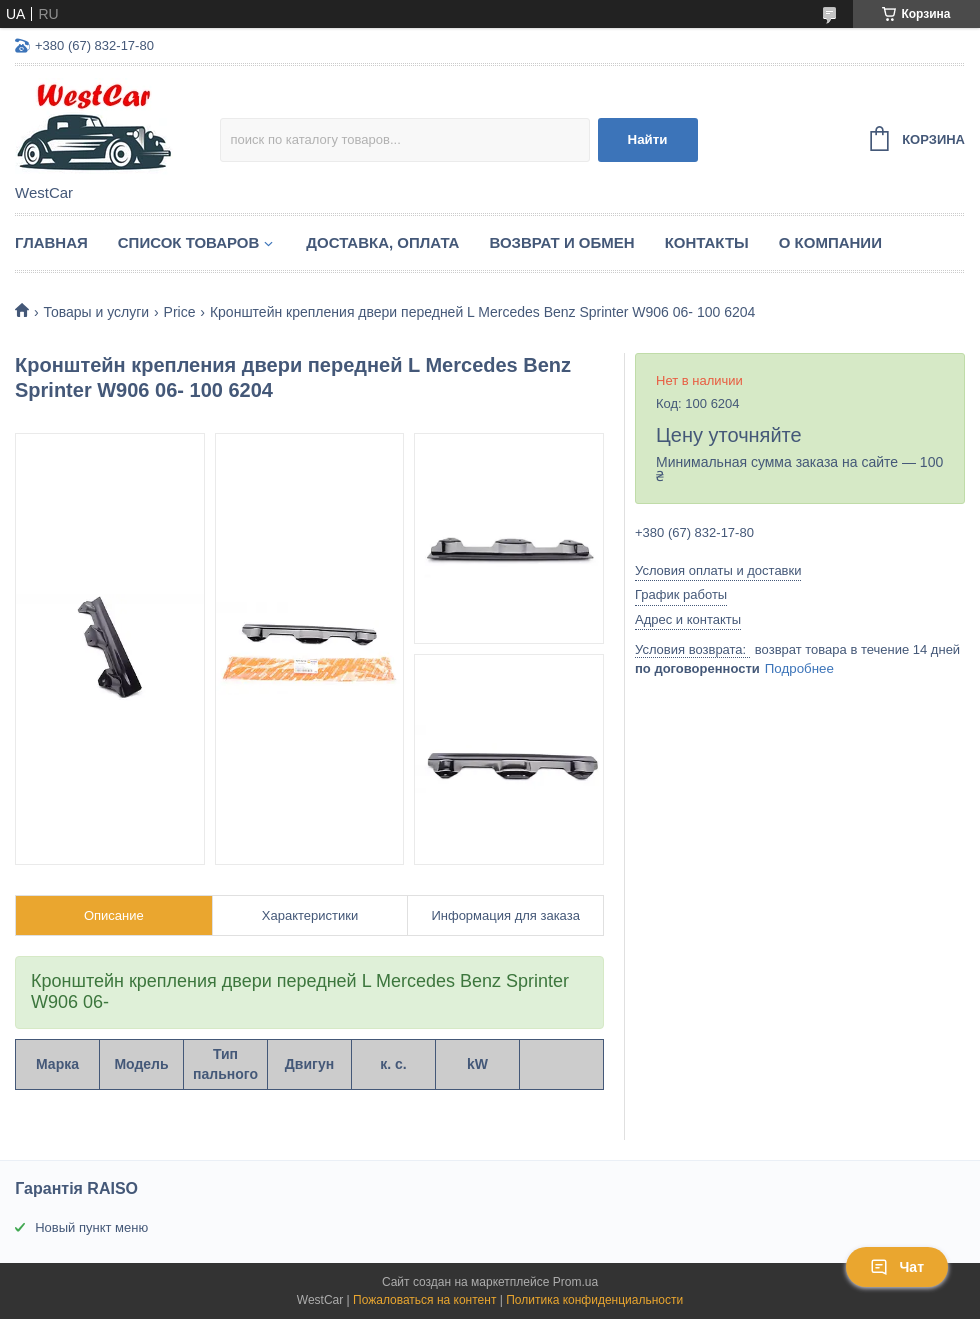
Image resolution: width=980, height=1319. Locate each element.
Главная (51, 242)
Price (180, 312)
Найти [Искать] (648, 139)
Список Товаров (189, 242)
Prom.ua (575, 1282)
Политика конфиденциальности (594, 1300)
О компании (830, 242)
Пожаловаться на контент (424, 1300)
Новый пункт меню (91, 1227)
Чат (897, 1267)
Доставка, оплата (382, 242)
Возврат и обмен (561, 242)
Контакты (707, 242)
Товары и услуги (96, 312)
